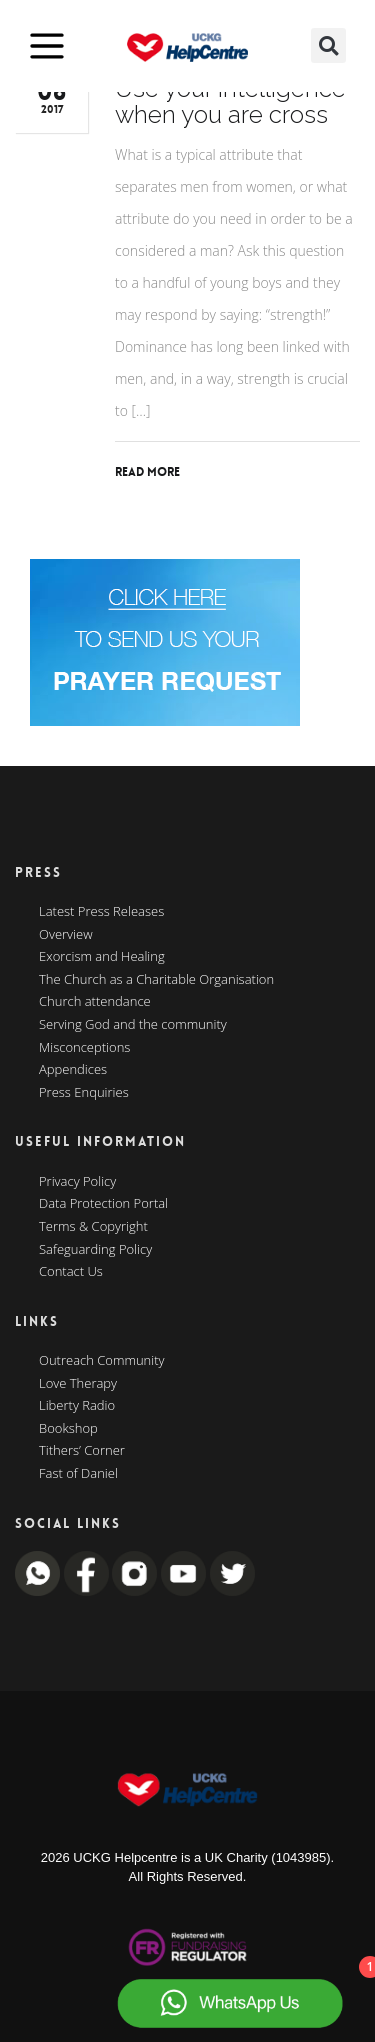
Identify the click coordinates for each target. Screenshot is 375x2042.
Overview (66, 935)
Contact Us (71, 1272)
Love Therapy (78, 1384)
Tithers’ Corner (82, 1451)
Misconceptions (84, 1048)
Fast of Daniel (78, 1474)
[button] (328, 45)
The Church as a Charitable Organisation (156, 980)
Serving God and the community (133, 1025)
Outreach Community (102, 1361)
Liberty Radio (77, 1406)
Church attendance (95, 1002)
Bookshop (68, 1429)
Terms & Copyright (93, 1227)
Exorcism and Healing (102, 957)
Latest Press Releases (101, 912)
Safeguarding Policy (95, 1250)
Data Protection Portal (103, 1204)
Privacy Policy (77, 1182)
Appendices (73, 1070)
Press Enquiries (84, 1093)
